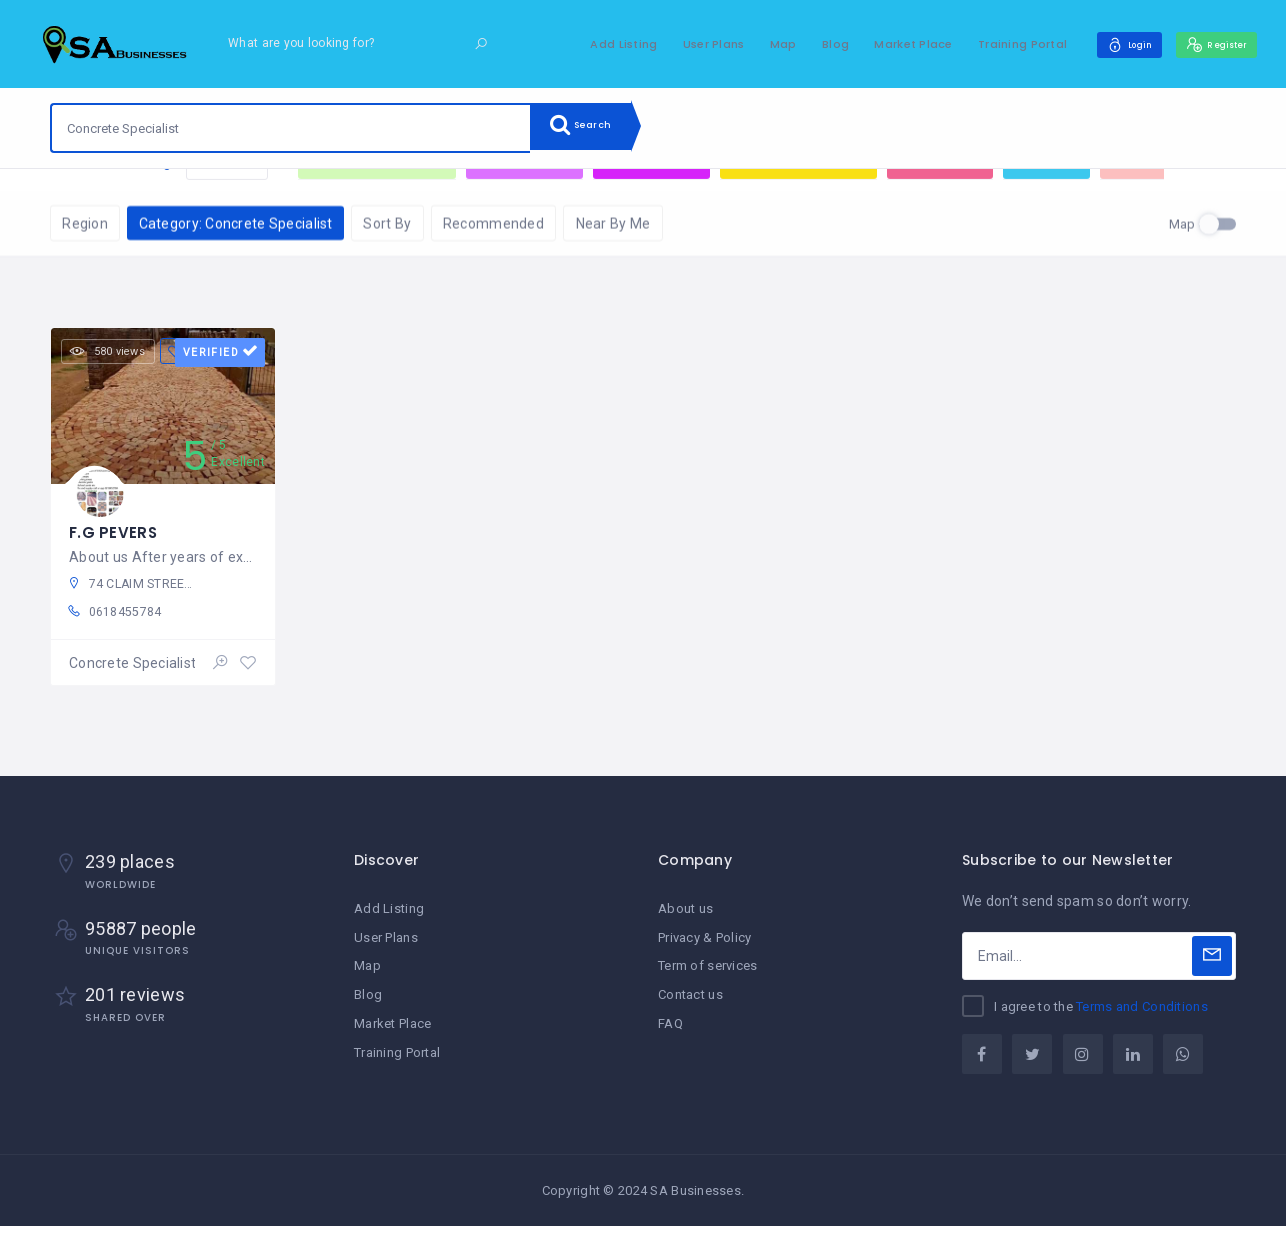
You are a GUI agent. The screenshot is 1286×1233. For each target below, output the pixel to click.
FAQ (670, 1028)
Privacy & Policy (704, 944)
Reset (227, 198)
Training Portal (992, 44)
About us (685, 916)
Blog (805, 44)
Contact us (690, 1000)
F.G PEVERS (114, 531)
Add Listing (593, 44)
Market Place (883, 44)
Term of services (707, 972)
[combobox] (291, 128)
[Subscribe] (1212, 963)
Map (753, 44)
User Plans (684, 44)
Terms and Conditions (1142, 1013)
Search (590, 128)
